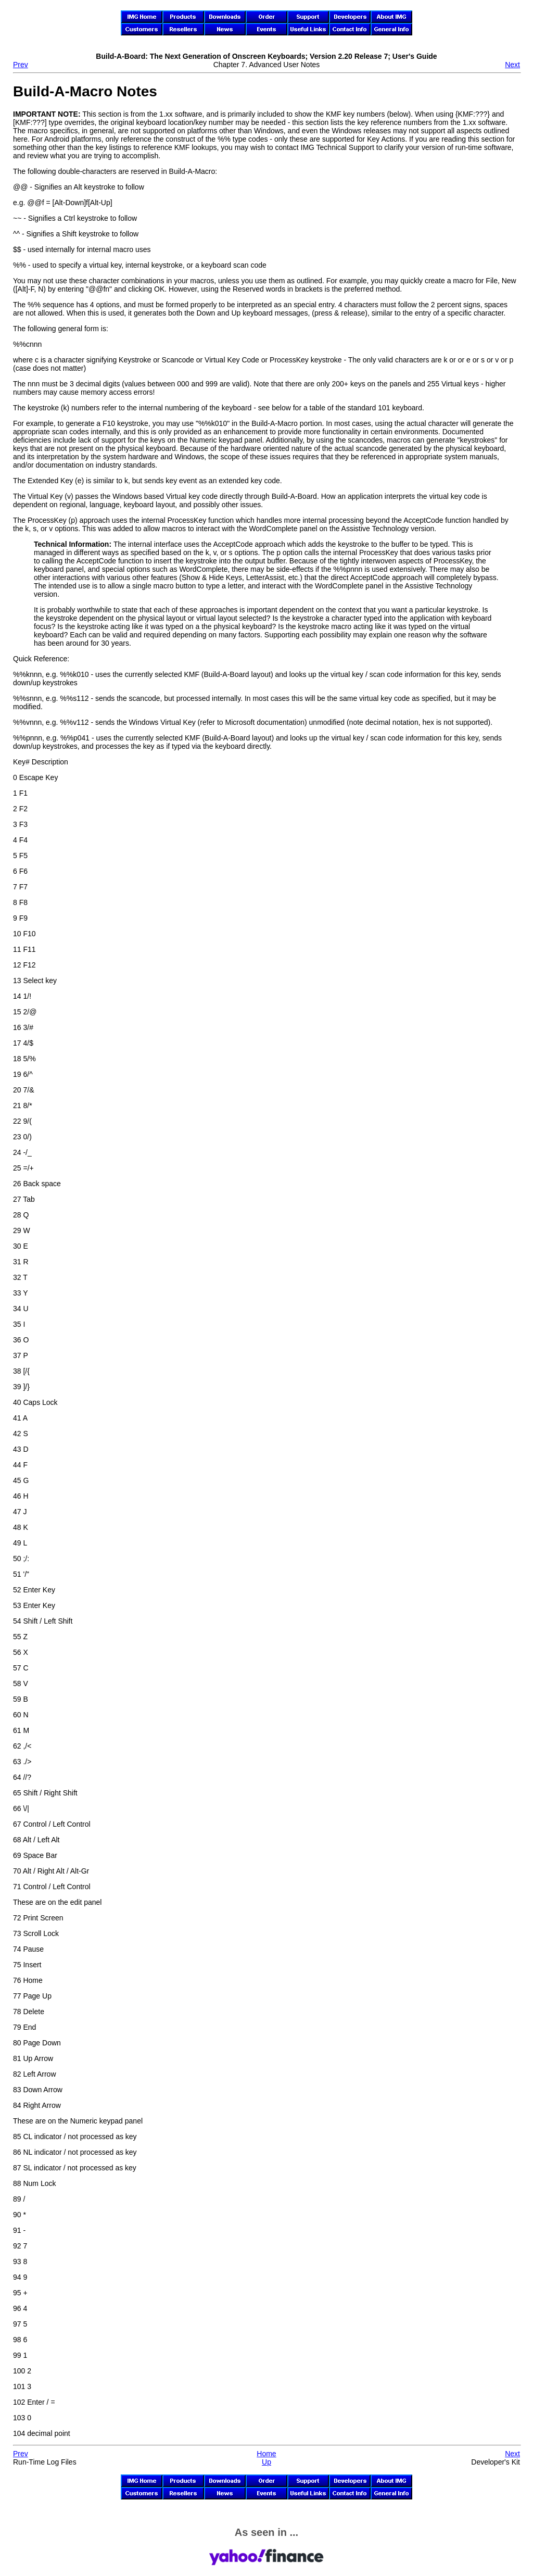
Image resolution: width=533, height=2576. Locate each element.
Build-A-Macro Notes (85, 91)
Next (512, 64)
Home (266, 2453)
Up (266, 2462)
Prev (20, 64)
